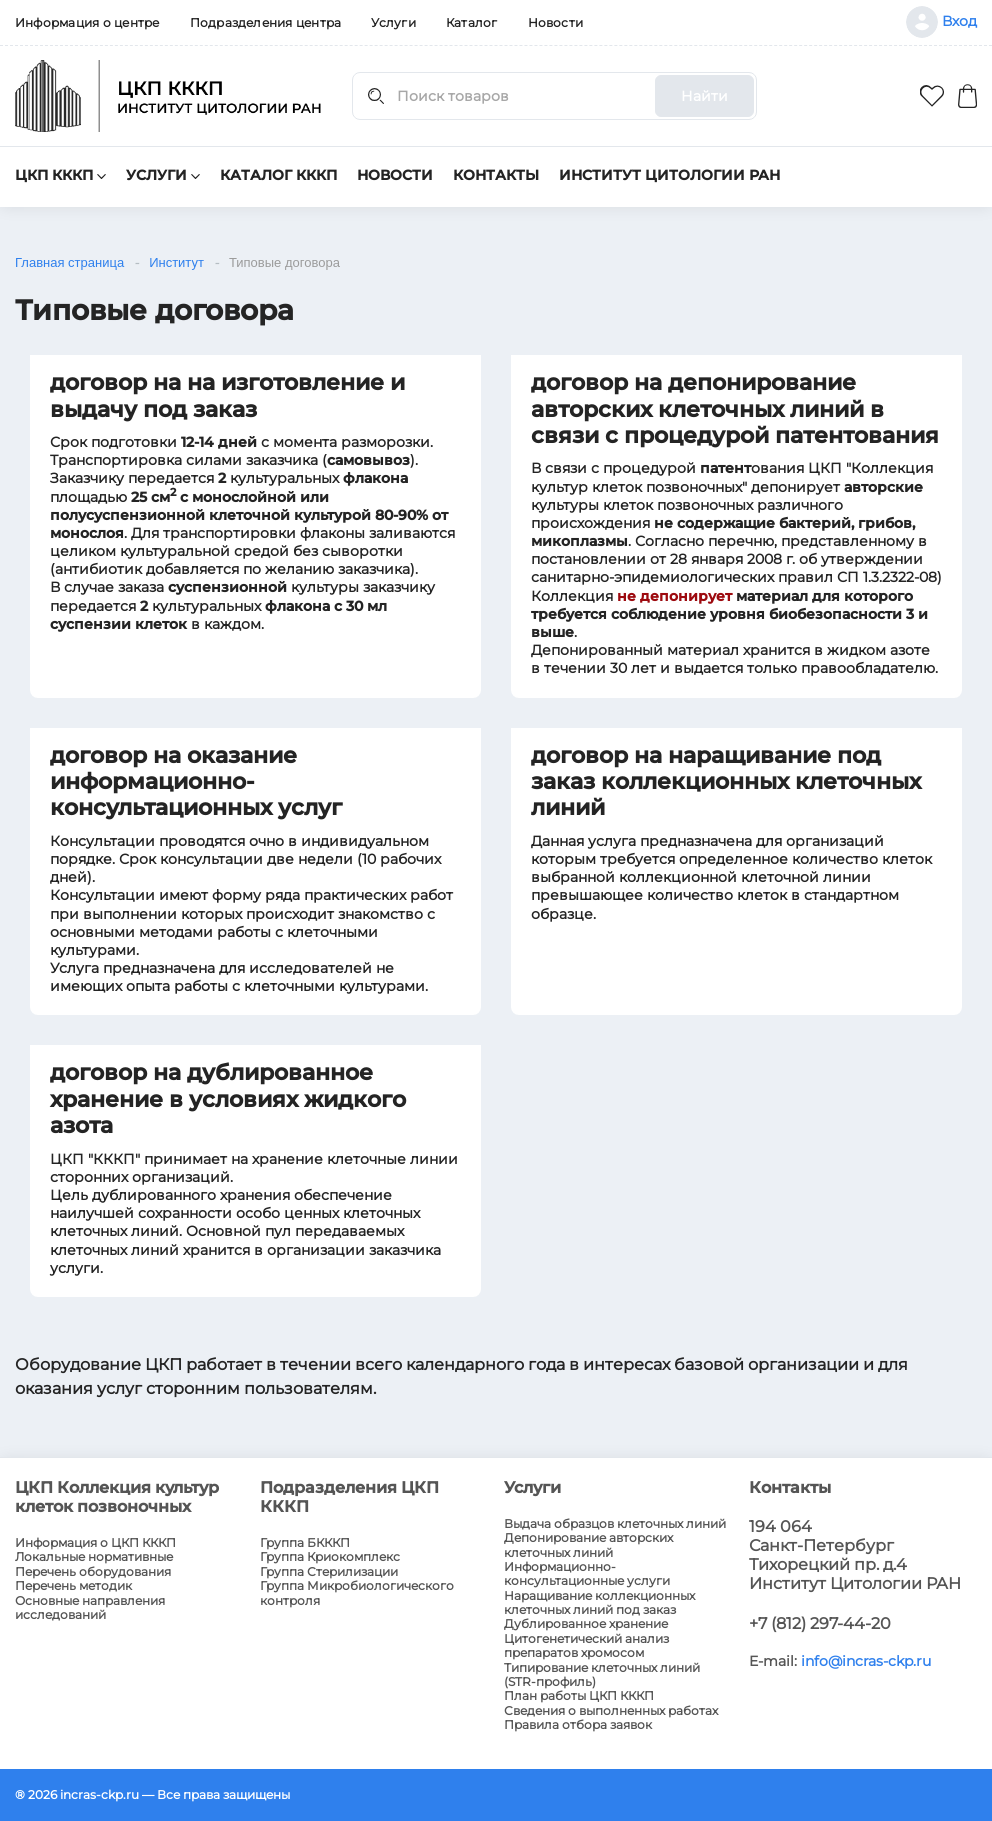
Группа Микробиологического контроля (357, 1593)
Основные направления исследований (90, 1608)
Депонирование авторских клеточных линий (588, 1545)
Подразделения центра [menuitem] (266, 22)
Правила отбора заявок (578, 1725)
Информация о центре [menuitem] (87, 22)
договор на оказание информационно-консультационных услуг (196, 782)
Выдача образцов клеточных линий (615, 1524)
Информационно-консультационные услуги (587, 1574)
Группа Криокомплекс (330, 1557)
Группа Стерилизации (329, 1572)
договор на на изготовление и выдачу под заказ (227, 395)
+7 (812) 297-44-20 (820, 1623)
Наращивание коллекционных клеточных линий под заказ (599, 1603)
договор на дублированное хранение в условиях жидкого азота (228, 1099)
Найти (704, 96)
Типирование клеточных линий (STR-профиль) (602, 1675)
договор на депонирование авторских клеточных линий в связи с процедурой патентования (735, 409)
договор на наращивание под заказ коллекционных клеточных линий (726, 782)
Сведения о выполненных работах (611, 1711)
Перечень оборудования (93, 1572)
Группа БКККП (305, 1543)
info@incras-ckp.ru (866, 1661)
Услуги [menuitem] (393, 22)
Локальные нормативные (94, 1557)
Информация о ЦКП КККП (95, 1543)
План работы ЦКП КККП (579, 1696)
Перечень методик (73, 1586)
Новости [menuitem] (556, 22)
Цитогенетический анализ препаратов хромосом (586, 1646)
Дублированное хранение (586, 1624)
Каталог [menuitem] (472, 22)
